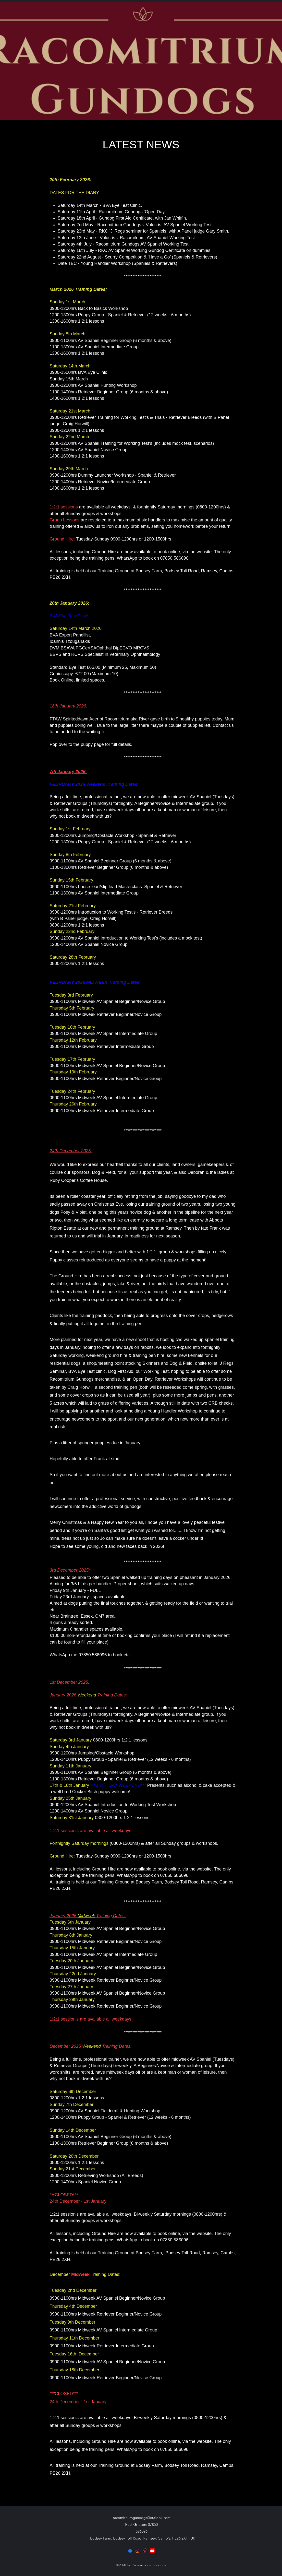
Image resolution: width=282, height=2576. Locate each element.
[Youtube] (152, 2550)
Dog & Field (103, 1172)
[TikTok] (144, 2550)
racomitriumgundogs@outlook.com (142, 2517)
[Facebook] (130, 2550)
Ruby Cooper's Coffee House (78, 1180)
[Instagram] (137, 2550)
